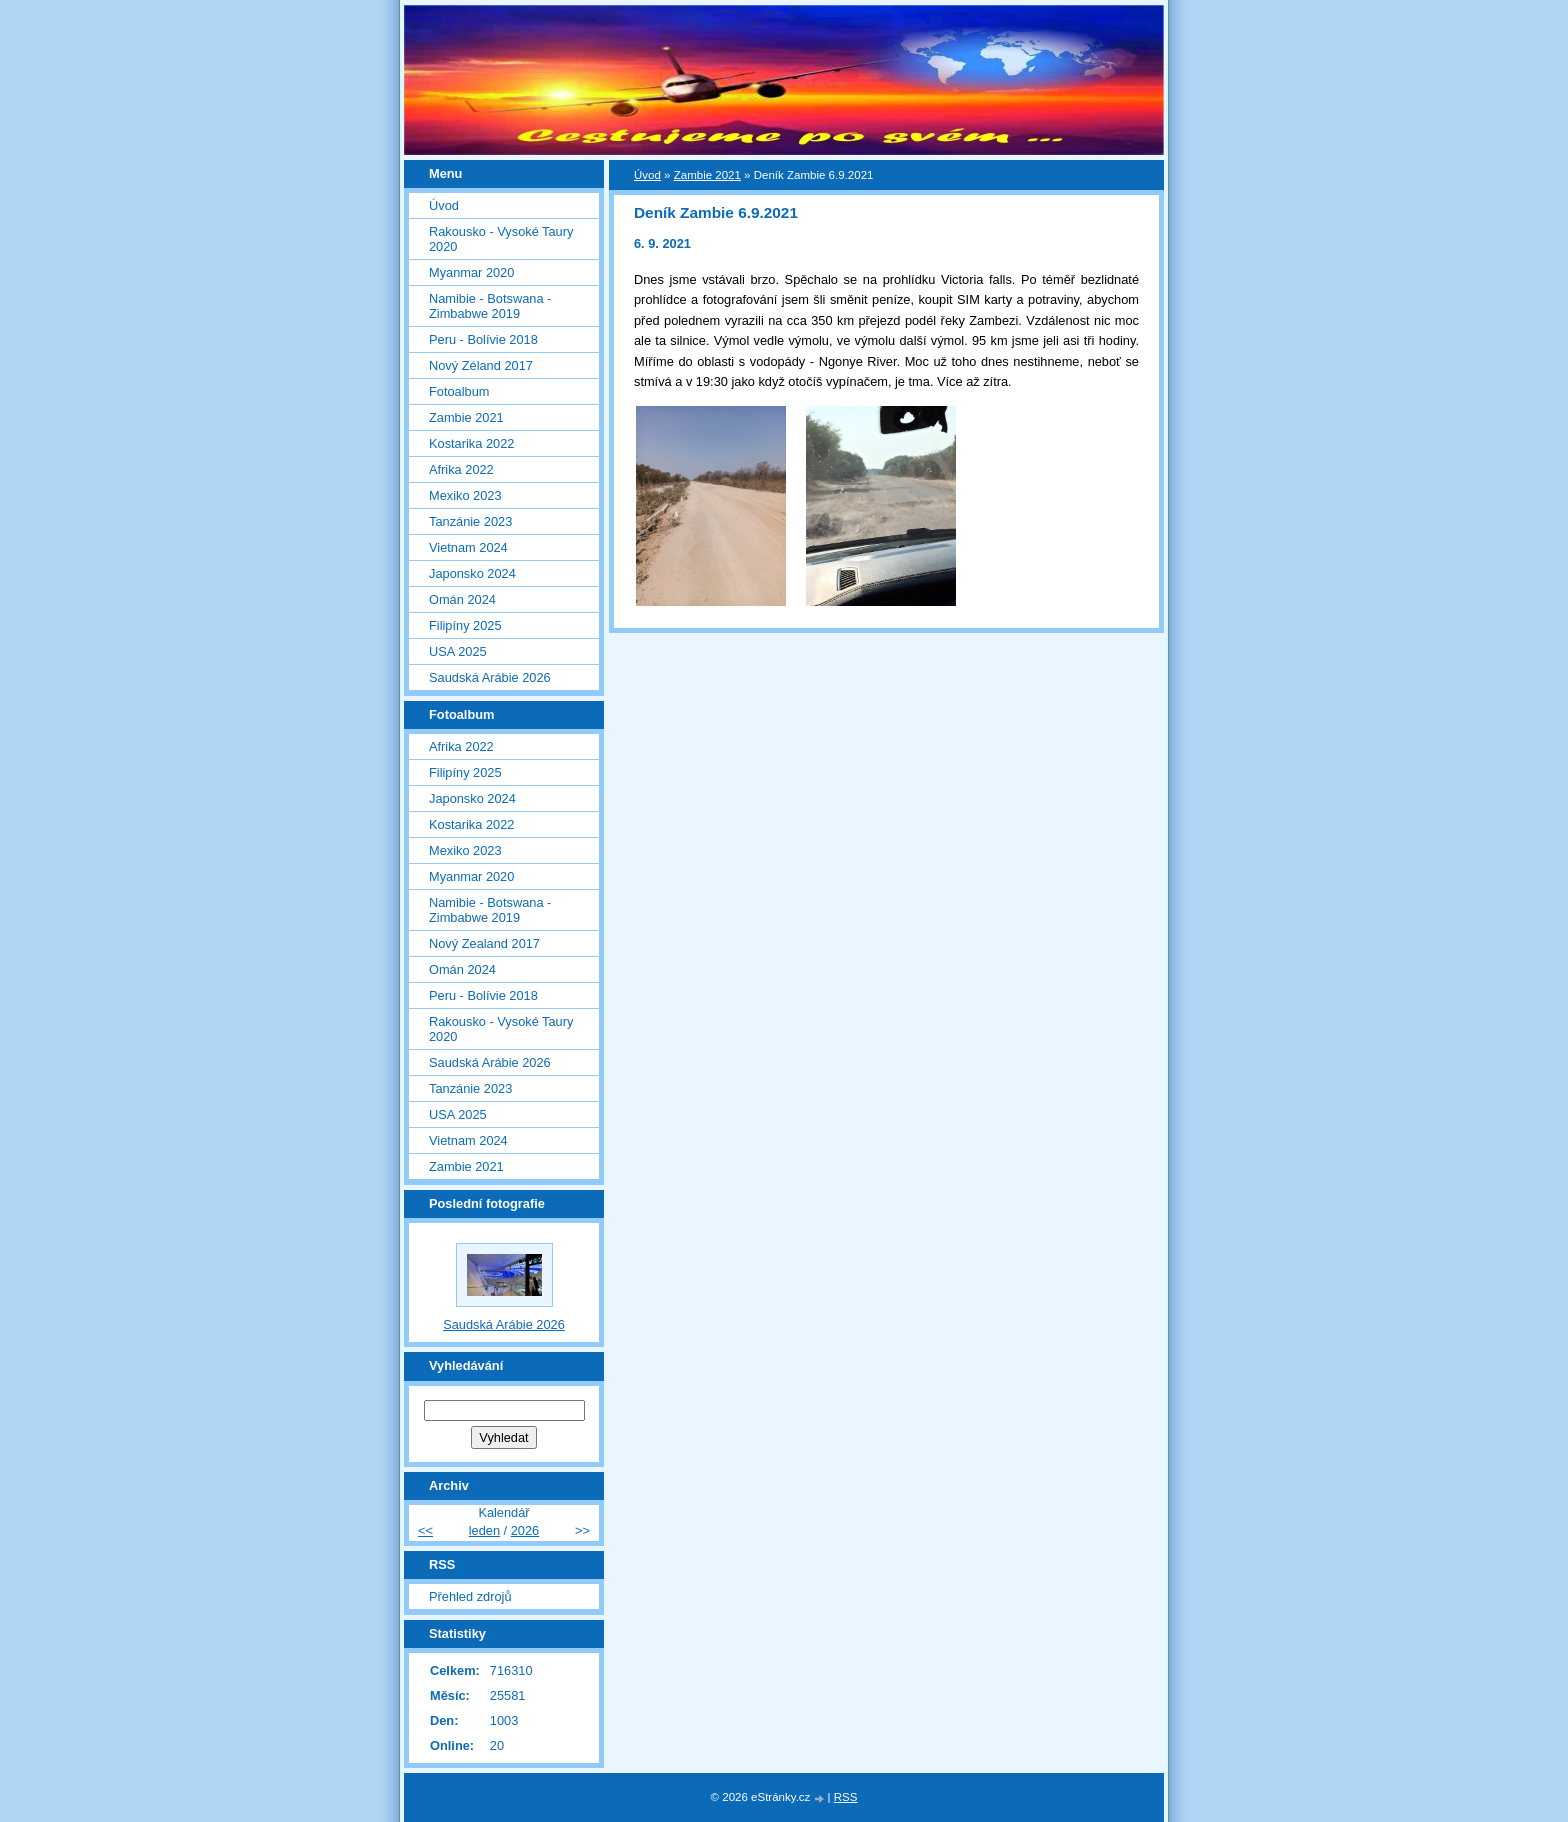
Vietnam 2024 (468, 547)
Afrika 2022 (461, 469)
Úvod (647, 175)
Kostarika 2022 (471, 443)
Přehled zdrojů (470, 1596)
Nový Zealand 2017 (484, 943)
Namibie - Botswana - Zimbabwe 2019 (490, 306)
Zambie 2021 (707, 175)
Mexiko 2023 (465, 495)
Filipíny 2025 (465, 625)
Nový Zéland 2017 (481, 365)
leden (484, 1530)
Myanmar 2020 (471, 272)
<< (425, 1530)
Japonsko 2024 (472, 573)
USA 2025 (458, 651)
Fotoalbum (459, 391)
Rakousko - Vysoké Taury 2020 (501, 239)
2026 (525, 1530)
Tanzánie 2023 (470, 521)
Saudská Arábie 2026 (490, 677)
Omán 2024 (462, 599)
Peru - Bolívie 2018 (483, 339)
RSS (846, 1797)
